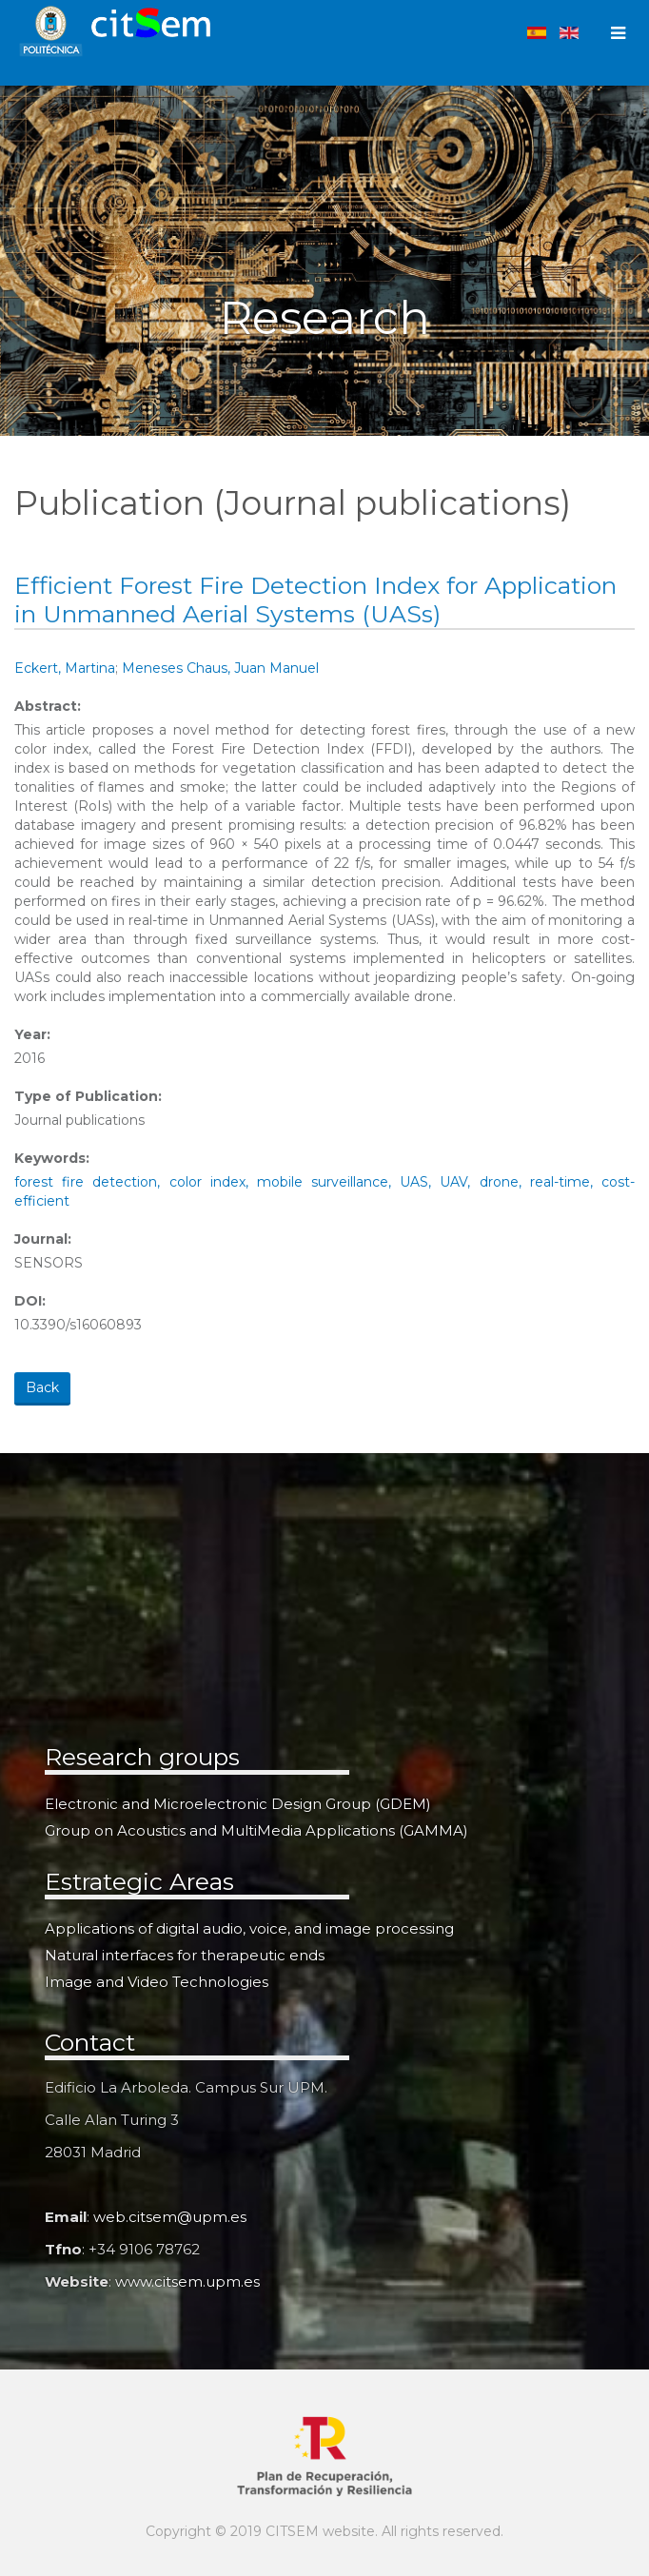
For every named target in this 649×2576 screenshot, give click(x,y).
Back (42, 1387)
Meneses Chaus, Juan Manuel (220, 668)
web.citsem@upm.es (169, 2217)
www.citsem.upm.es (187, 2281)
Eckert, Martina (64, 668)
